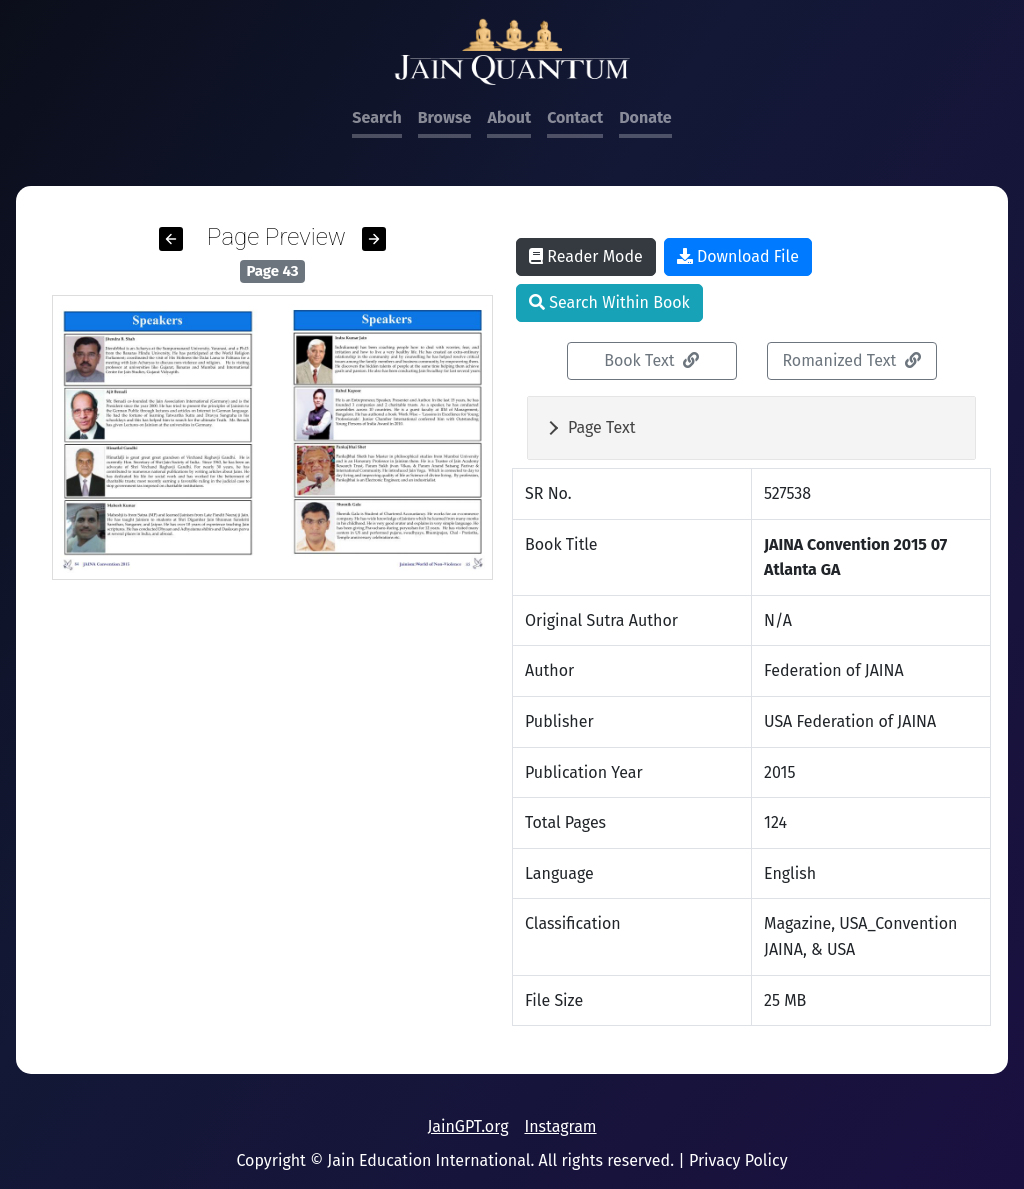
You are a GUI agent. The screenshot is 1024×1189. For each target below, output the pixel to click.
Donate (645, 117)
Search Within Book (609, 302)
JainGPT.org (467, 1126)
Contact (575, 117)
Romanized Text (851, 360)
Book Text (651, 360)
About (509, 117)
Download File (738, 256)
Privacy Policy (738, 1160)
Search (376, 117)
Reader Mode (586, 256)
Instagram (560, 1126)
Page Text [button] (602, 427)
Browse (445, 117)
